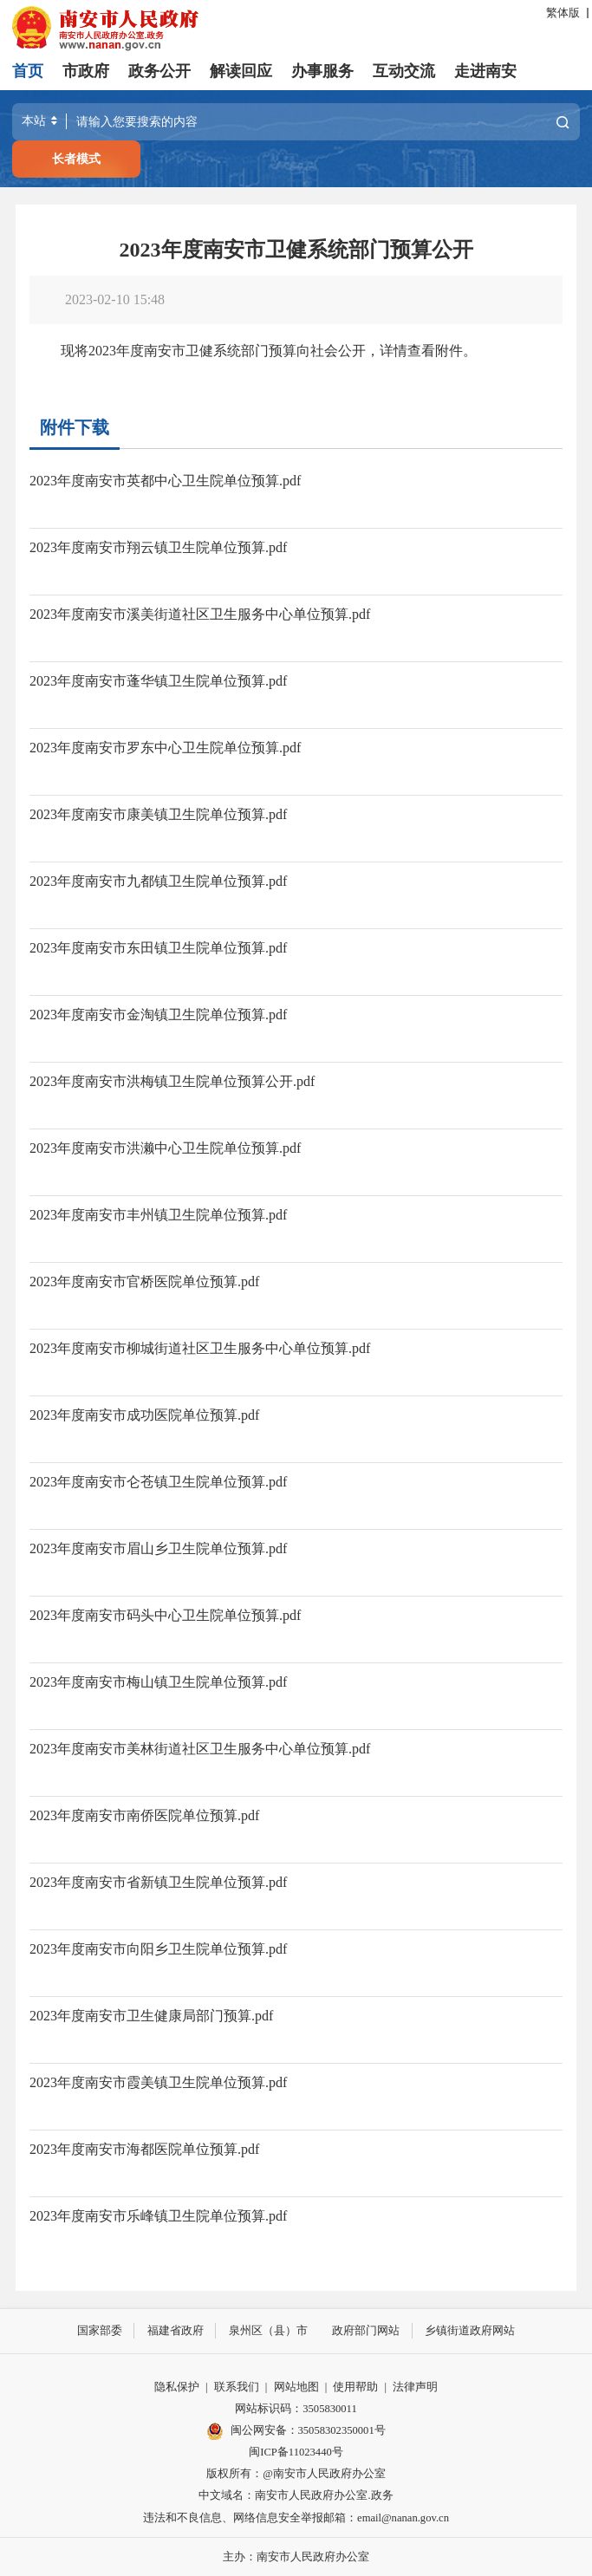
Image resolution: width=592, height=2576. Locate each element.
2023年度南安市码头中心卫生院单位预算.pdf (165, 1615)
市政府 (85, 71)
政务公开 (159, 71)
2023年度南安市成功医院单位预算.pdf (144, 1415)
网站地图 (296, 2386)
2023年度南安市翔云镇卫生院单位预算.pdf (158, 547)
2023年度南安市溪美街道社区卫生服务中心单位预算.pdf (199, 614)
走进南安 (485, 71)
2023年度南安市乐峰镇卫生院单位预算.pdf (158, 2215)
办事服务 (322, 71)
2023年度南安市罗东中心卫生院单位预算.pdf (165, 747)
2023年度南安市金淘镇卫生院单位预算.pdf (158, 1014)
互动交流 (404, 71)
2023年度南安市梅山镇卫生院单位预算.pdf (158, 1682)
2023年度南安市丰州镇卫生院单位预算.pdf (158, 1214)
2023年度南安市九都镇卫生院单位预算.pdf (158, 881)
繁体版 (563, 13)
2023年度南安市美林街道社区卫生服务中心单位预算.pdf (199, 1748)
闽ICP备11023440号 (296, 2451)
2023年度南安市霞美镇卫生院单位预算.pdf (158, 2082)
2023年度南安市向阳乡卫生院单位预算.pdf (158, 1949)
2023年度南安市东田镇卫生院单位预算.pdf (158, 947)
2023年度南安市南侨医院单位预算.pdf (144, 1815)
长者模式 (76, 159)
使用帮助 (355, 2386)
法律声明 (415, 2386)
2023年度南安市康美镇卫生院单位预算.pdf (158, 814)
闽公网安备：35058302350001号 (295, 2430)
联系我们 (236, 2386)
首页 (27, 71)
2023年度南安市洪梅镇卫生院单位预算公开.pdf (172, 1081)
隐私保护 (176, 2386)
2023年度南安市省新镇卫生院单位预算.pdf (158, 1882)
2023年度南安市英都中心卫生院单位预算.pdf (165, 480)
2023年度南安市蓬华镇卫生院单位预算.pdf (158, 680)
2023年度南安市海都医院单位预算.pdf (144, 2149)
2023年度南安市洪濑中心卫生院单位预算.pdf (165, 1148)
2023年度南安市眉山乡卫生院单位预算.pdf (158, 1548)
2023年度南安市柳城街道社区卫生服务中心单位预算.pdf (199, 1348)
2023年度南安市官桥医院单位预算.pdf (144, 1281)
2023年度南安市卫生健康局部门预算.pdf (151, 2015)
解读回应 (241, 71)
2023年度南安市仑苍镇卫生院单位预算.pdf (158, 1481)
